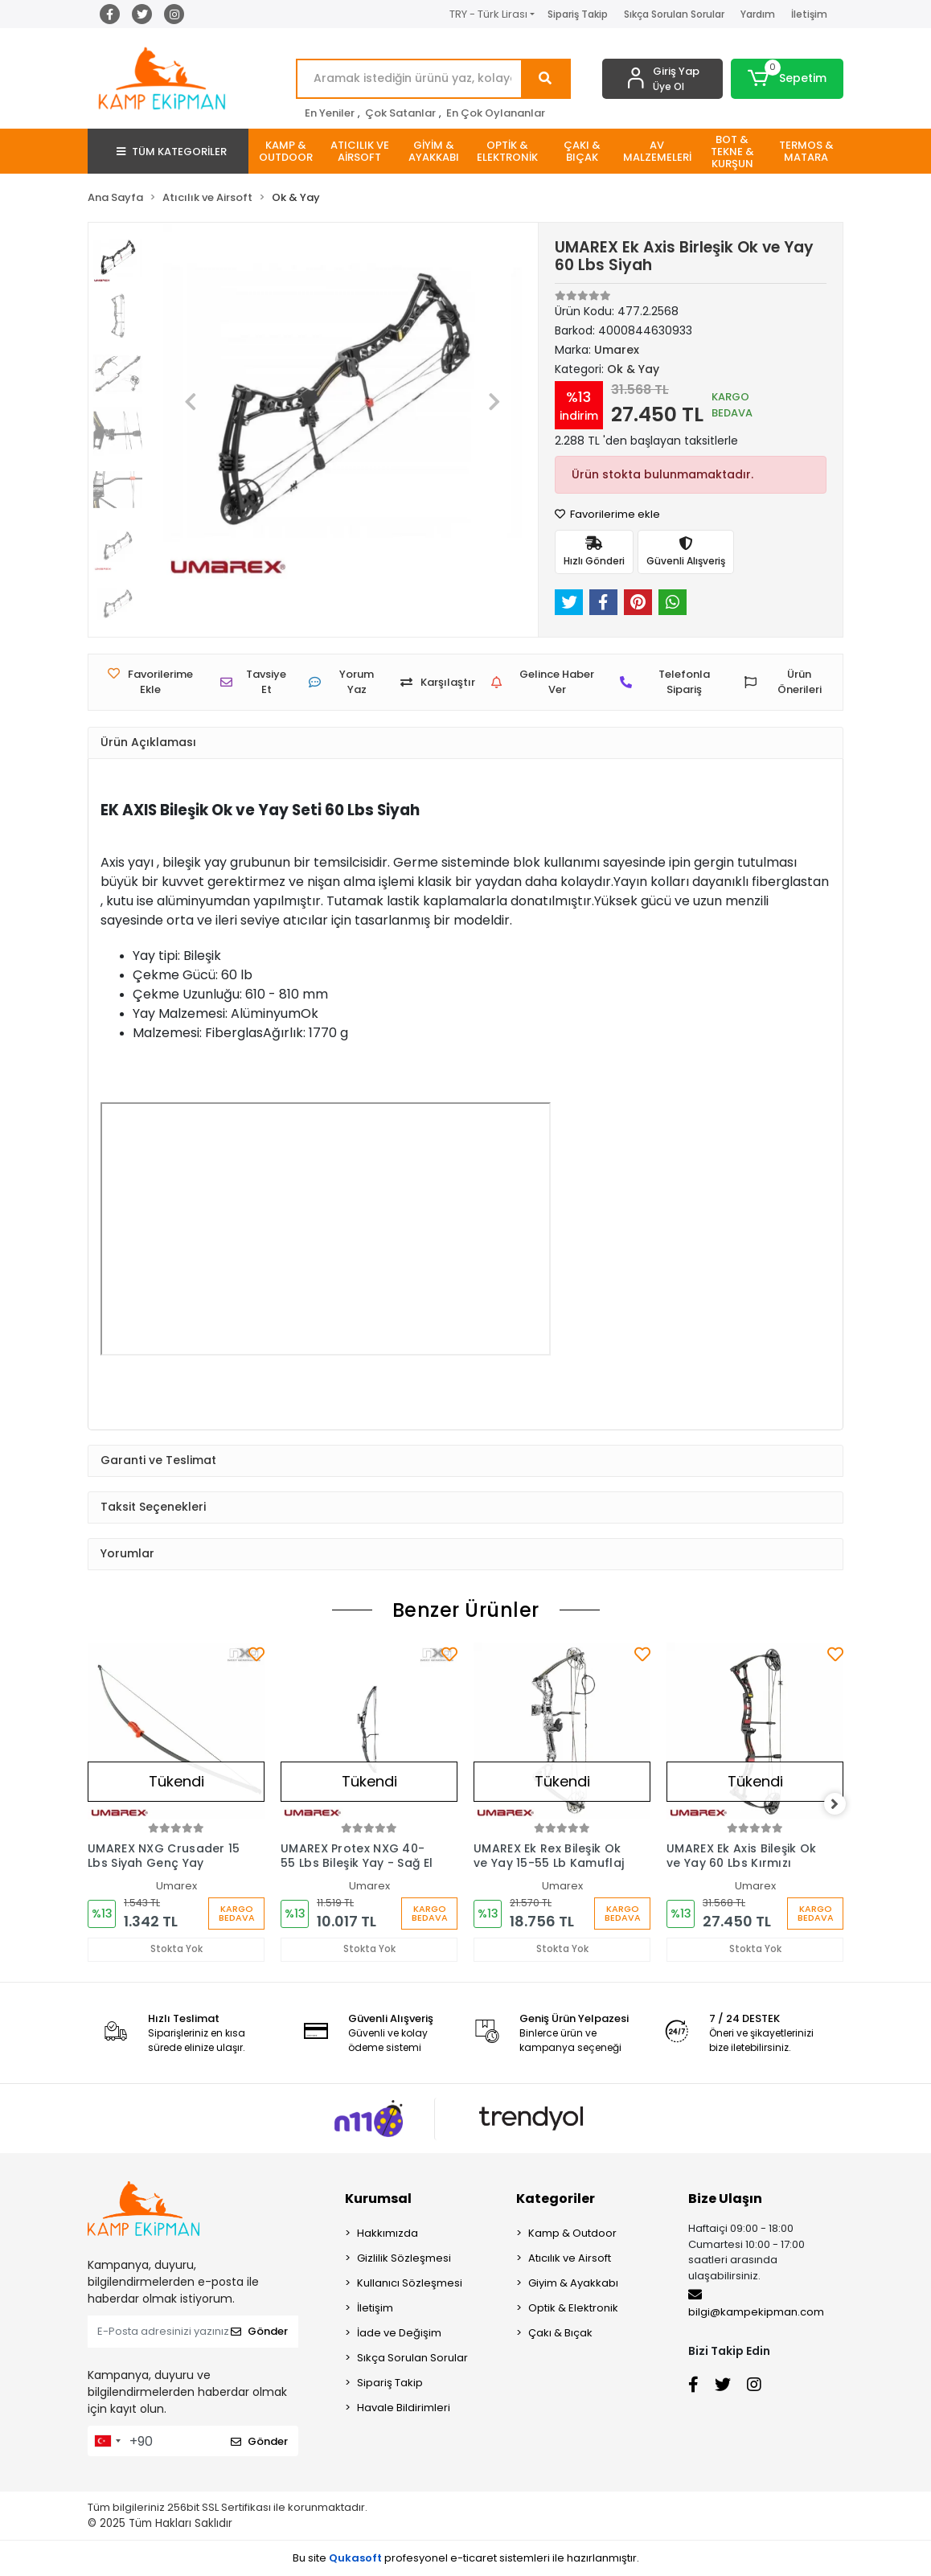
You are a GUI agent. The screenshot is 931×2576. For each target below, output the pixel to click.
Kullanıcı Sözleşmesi (409, 2283)
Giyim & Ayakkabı (573, 2283)
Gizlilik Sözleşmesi (404, 2258)
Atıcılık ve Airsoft (569, 2258)
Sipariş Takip (578, 14)
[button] (787, 79)
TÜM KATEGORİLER (172, 151)
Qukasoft (355, 2558)
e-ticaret (473, 2558)
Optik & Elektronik (573, 2308)
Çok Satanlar (400, 113)
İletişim (809, 14)
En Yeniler (330, 113)
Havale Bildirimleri (403, 2408)
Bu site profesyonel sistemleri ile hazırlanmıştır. (466, 2558)
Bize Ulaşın (725, 2199)
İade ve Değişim (399, 2333)
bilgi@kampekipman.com (756, 2304)
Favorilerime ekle (607, 514)
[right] (843, 1804)
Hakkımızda (387, 2234)
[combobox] (106, 2441)
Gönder (259, 2332)
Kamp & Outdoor (572, 2234)
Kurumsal (378, 2199)
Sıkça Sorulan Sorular (674, 14)
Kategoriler (555, 2199)
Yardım (757, 14)
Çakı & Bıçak (560, 2333)
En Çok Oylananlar (495, 113)
